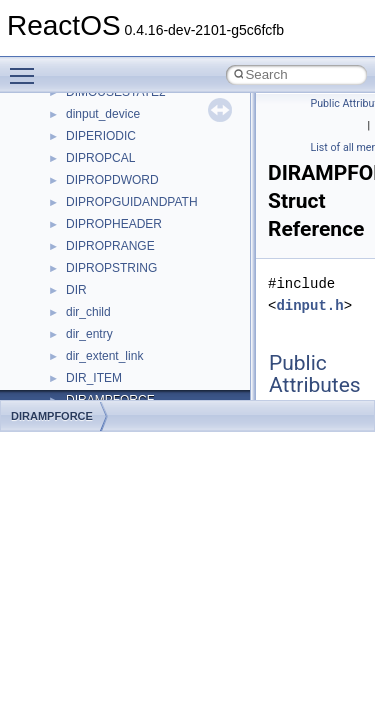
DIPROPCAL (100, 158)
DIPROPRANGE (110, 246)
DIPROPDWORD (112, 180)
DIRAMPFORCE (52, 416)
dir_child (88, 312)
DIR (76, 290)
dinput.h (309, 305)
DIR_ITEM (94, 378)
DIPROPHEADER (114, 224)
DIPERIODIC (101, 136)
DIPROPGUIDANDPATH (132, 202)
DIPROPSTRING (111, 268)
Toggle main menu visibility (27, 67)
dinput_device (103, 114)
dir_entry (89, 334)
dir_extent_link (104, 356)
